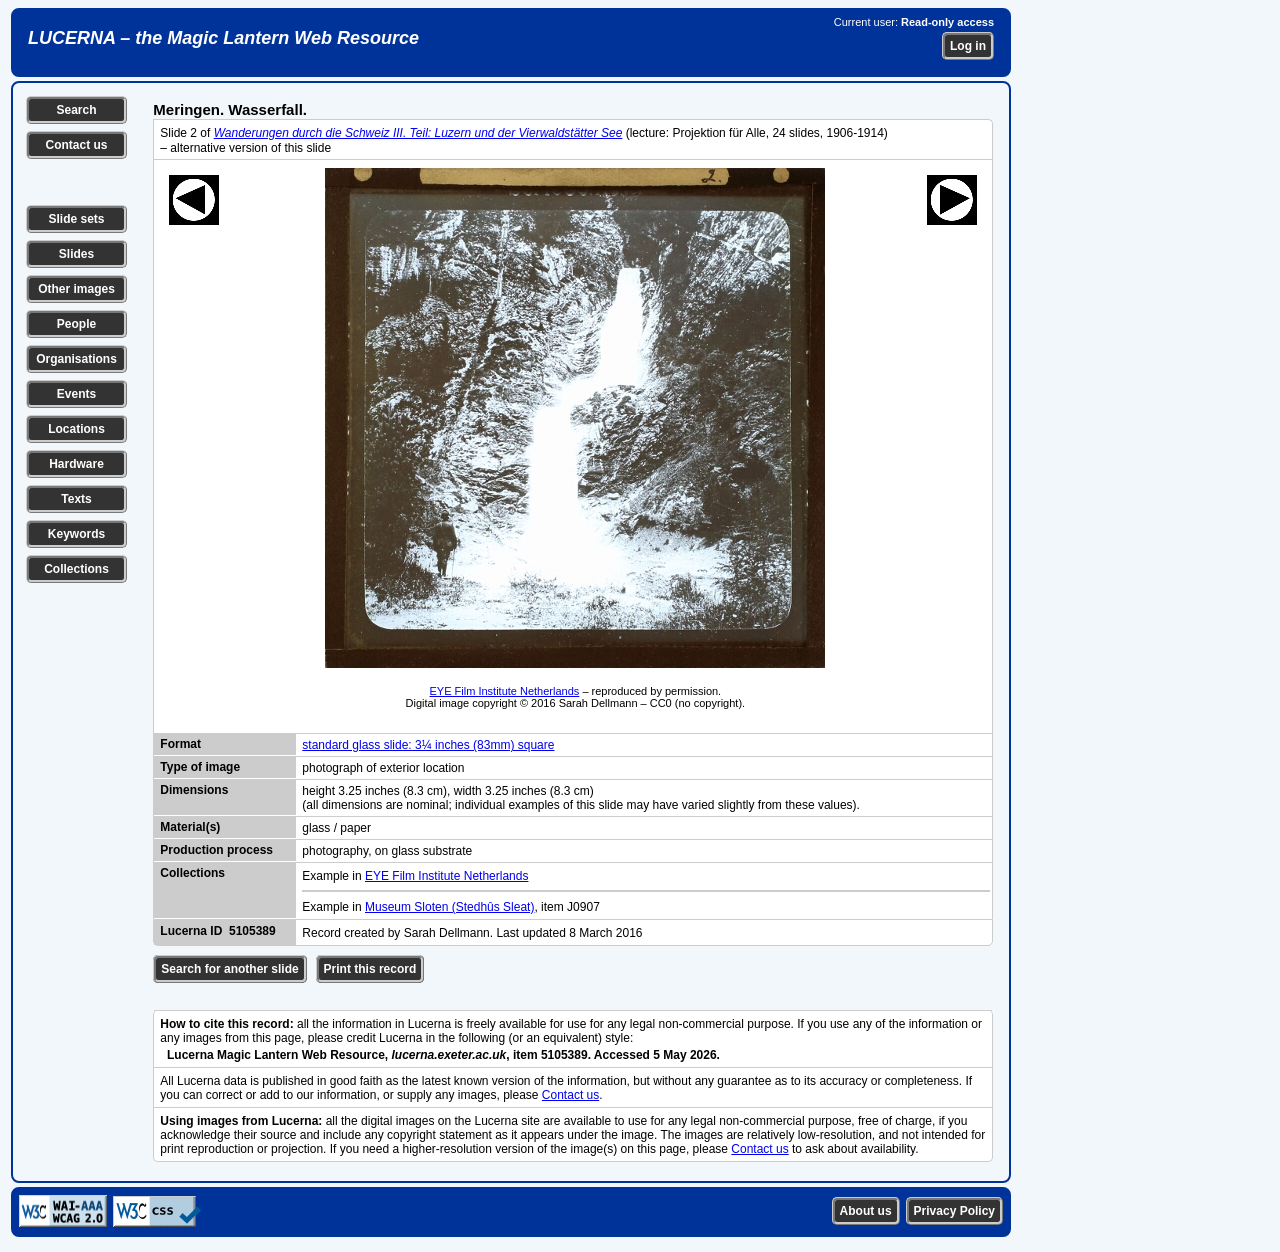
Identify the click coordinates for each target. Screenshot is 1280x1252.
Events (76, 394)
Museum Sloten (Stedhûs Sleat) (449, 907)
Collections (76, 569)
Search (76, 110)
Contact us (76, 145)
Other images (76, 289)
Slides (76, 254)
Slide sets (76, 219)
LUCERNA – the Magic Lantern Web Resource (223, 38)
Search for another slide (229, 969)
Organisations (76, 359)
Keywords (76, 534)
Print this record (370, 969)
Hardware (76, 464)
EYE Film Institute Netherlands (505, 691)
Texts (76, 499)
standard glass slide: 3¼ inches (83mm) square (428, 745)
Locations (76, 429)
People (76, 324)
